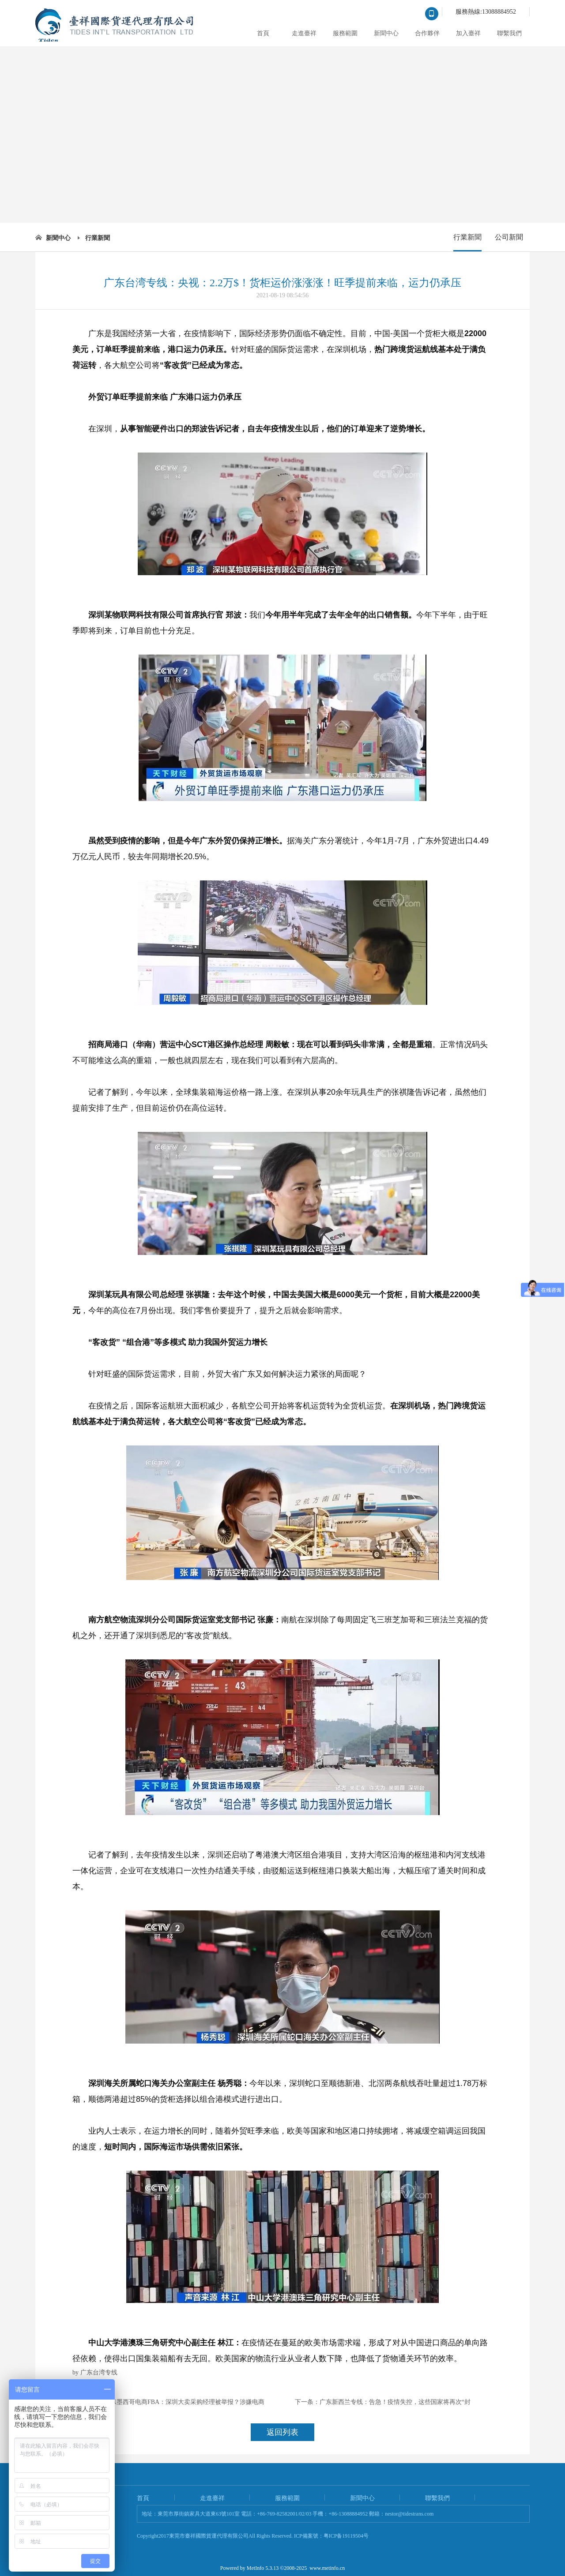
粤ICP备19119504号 (346, 2536)
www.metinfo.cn (327, 2568)
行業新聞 (97, 238)
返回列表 (282, 2432)
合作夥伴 (427, 33)
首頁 (263, 33)
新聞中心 (386, 33)
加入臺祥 (468, 33)
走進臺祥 (304, 33)
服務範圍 (345, 33)
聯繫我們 (509, 33)
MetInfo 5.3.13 (263, 2568)
